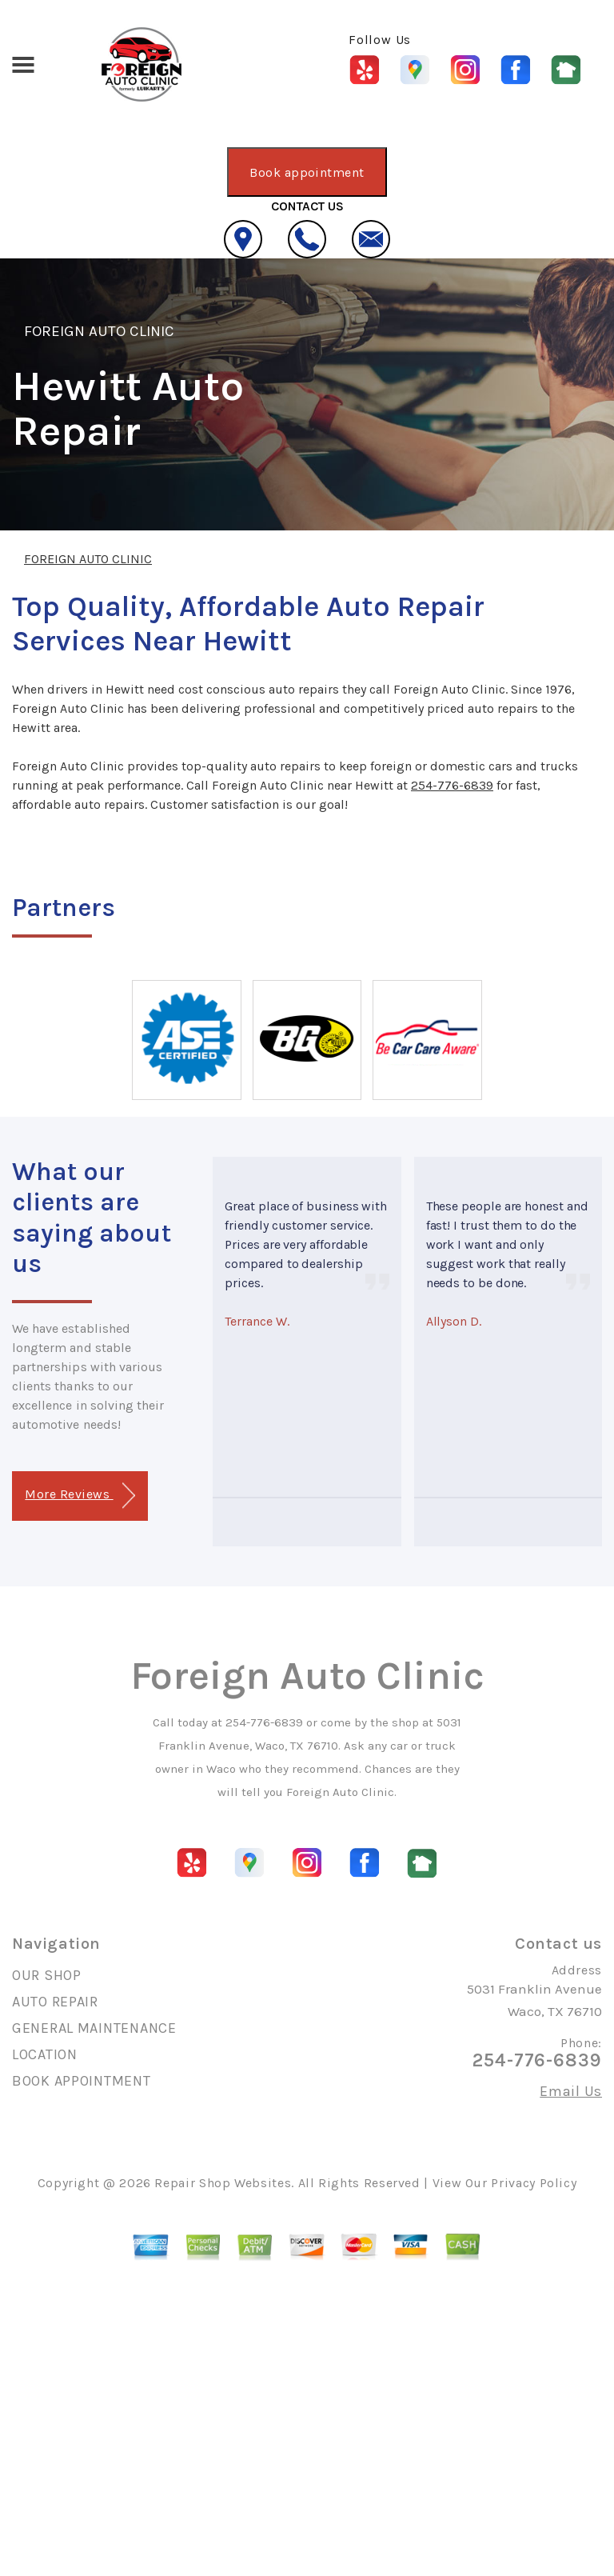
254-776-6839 (452, 785)
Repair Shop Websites (222, 2182)
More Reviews (79, 1495)
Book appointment (307, 172)
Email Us (571, 2091)
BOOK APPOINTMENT (81, 2081)
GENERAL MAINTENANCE (94, 2028)
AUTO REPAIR (55, 2001)
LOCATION (45, 2054)
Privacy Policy (533, 2182)
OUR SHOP (47, 1975)
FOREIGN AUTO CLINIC (98, 331)
